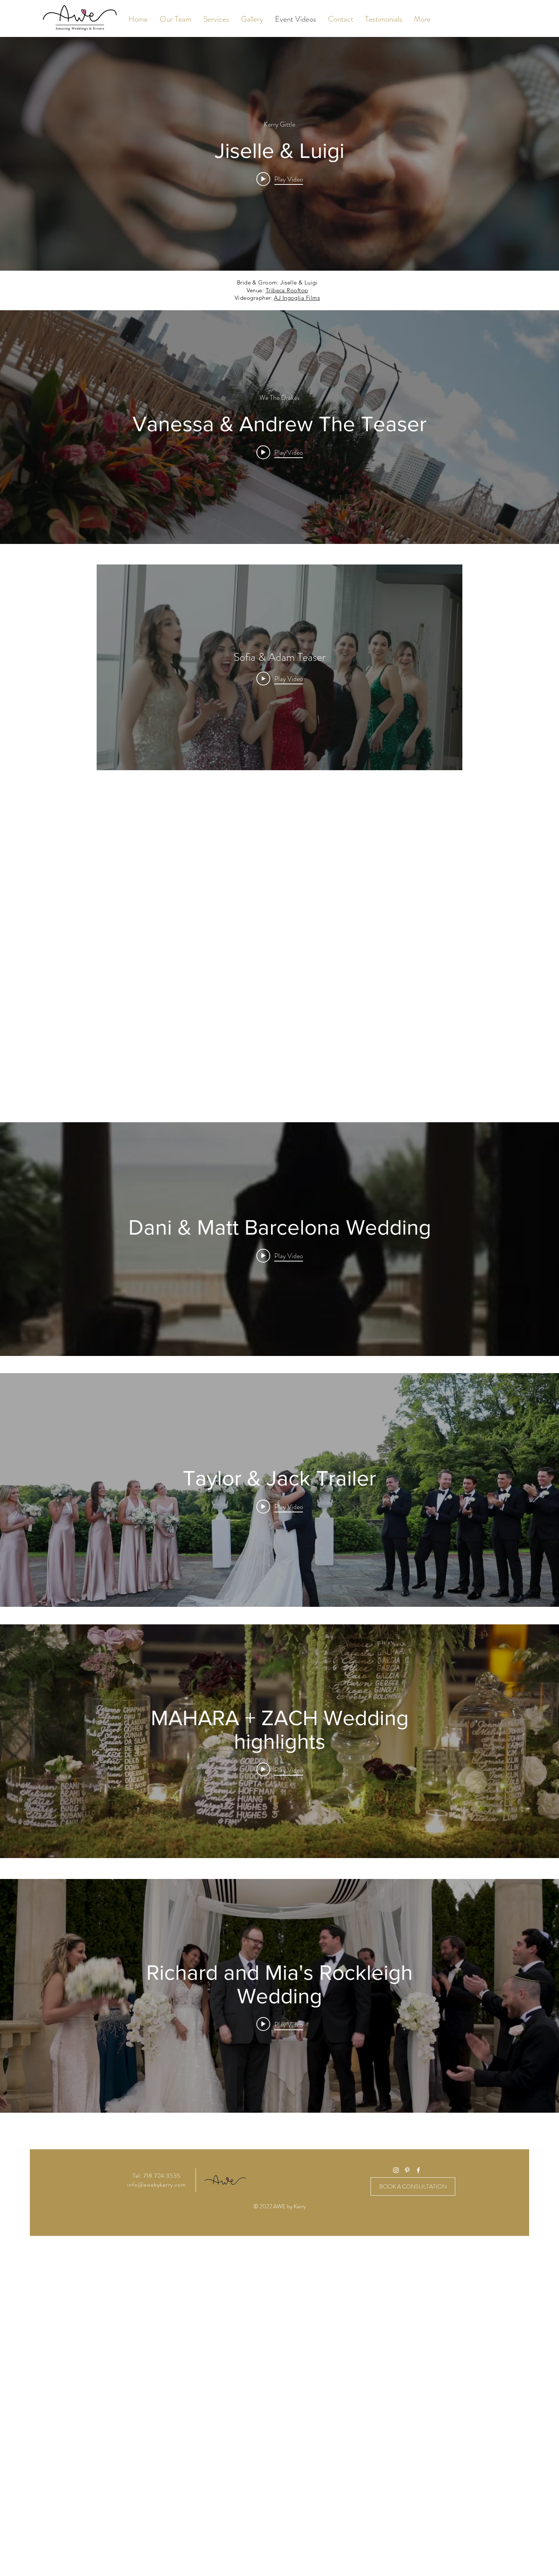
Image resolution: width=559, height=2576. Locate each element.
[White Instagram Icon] (396, 2170)
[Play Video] (279, 678)
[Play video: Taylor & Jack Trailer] (279, 1506)
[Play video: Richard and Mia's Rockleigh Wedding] (279, 2024)
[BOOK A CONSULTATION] (413, 2186)
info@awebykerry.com (156, 2184)
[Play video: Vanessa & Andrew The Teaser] (279, 452)
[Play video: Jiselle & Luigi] (279, 178)
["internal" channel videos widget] (279, 154)
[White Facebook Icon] (418, 2170)
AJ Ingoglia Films (297, 297)
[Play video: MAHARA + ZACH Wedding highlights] (279, 1769)
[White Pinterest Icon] (407, 2170)
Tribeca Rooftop (287, 290)
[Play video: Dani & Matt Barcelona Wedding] (279, 1255)
